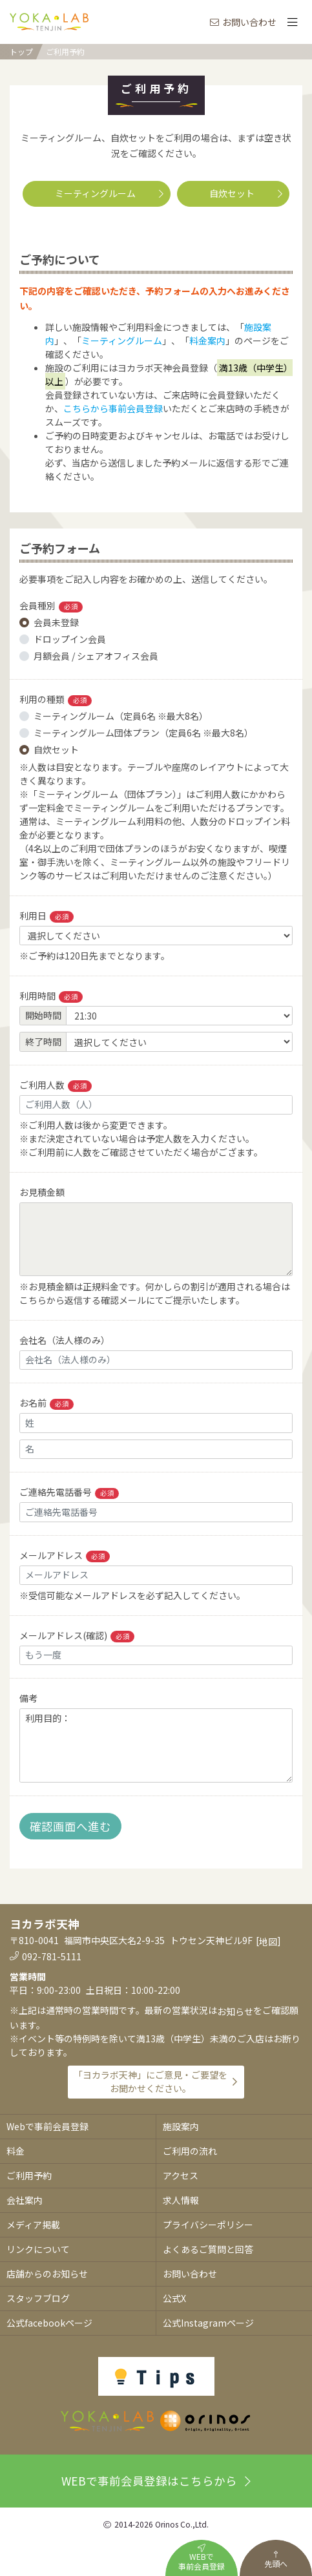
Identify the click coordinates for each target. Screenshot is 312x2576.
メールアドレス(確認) (76, 1635)
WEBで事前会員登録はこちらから (156, 2481)
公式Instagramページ (208, 2322)
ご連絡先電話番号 (69, 1492)
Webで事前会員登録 (47, 2126)
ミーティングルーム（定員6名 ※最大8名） (121, 715)
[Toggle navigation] (292, 22)
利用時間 (51, 996)
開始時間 (43, 1015)
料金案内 (207, 340)
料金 (15, 2150)
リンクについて (38, 2249)
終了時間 (43, 1041)
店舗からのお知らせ (47, 2273)
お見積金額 (42, 1192)
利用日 (46, 916)
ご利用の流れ (190, 2150)
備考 (28, 1697)
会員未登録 (56, 622)
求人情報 (181, 2200)
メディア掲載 (33, 2224)
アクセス (180, 2175)
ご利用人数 (55, 1085)
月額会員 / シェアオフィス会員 (96, 655)
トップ (21, 51)
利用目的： (156, 1745)
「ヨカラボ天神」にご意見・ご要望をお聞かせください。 (150, 2081)
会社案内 (24, 2200)
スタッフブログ (38, 2298)
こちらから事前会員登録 (113, 408)
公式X (174, 2298)
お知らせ (235, 2011)
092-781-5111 (51, 1956)
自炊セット (246, 193)
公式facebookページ (49, 2322)
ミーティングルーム (109, 193)
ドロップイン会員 (70, 639)
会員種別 (51, 606)
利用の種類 (55, 699)
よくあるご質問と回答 (208, 2249)
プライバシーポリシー (208, 2224)
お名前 (46, 1403)
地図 (268, 1941)
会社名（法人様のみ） (64, 1340)
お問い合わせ (243, 22)
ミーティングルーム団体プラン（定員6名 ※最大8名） (143, 732)
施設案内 (181, 2126)
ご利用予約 (65, 52)
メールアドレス (64, 1555)
